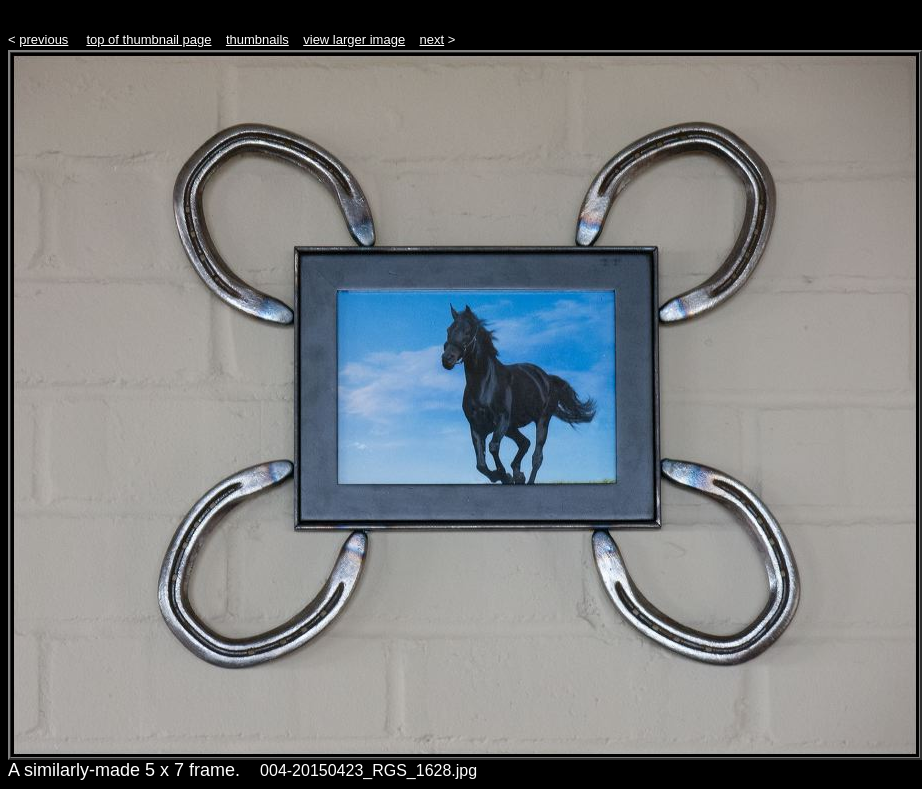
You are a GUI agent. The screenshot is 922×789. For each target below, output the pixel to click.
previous (43, 39)
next (432, 39)
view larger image (354, 39)
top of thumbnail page (148, 39)
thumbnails (257, 39)
